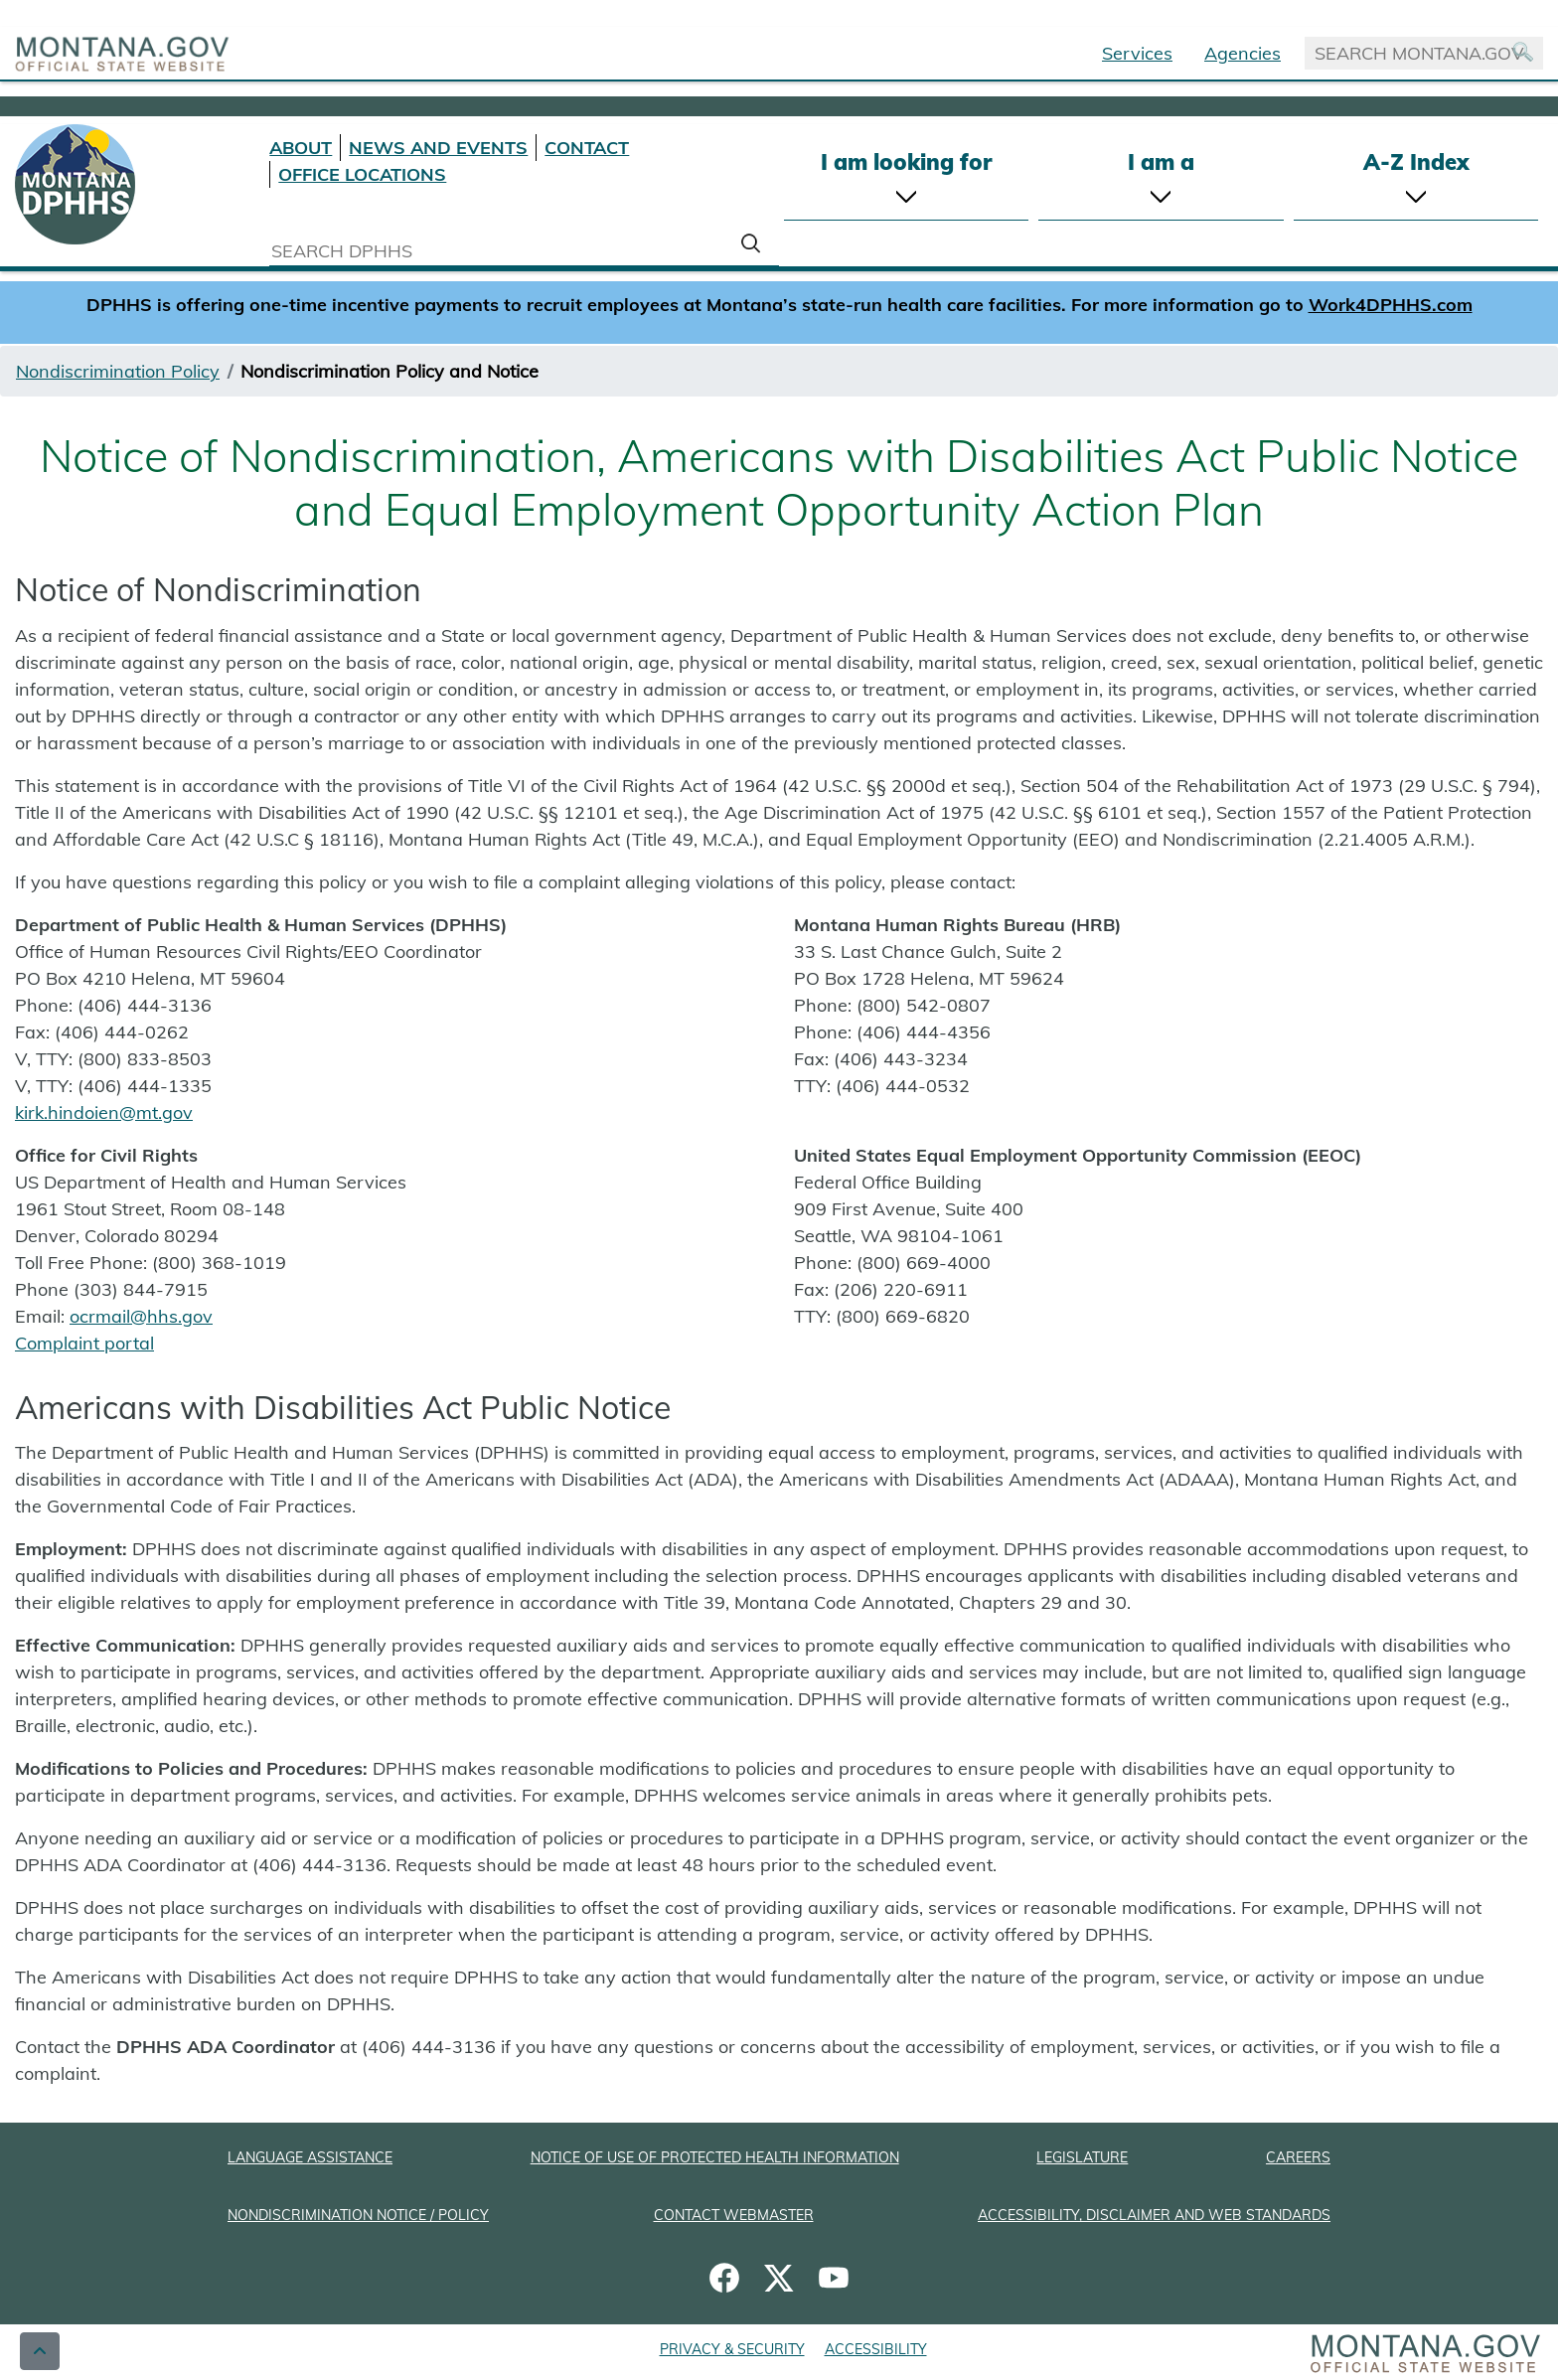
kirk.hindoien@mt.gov (104, 1112)
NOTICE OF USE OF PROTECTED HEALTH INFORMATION (715, 2157)
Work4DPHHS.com (1391, 304)
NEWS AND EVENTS (438, 147)
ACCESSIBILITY (876, 2349)
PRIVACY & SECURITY (732, 2349)
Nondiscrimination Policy (118, 371)
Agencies (1242, 53)
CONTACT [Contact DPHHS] (587, 147)
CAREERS (1298, 2157)
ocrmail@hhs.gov (141, 1316)
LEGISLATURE (1082, 2157)
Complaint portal (84, 1343)
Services (1137, 53)
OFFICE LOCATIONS (362, 174)
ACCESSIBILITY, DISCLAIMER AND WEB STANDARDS (1154, 2215)
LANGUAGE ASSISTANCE (310, 2157)
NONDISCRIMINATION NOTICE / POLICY (358, 2215)
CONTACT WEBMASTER (734, 2215)
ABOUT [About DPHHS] (300, 147)
